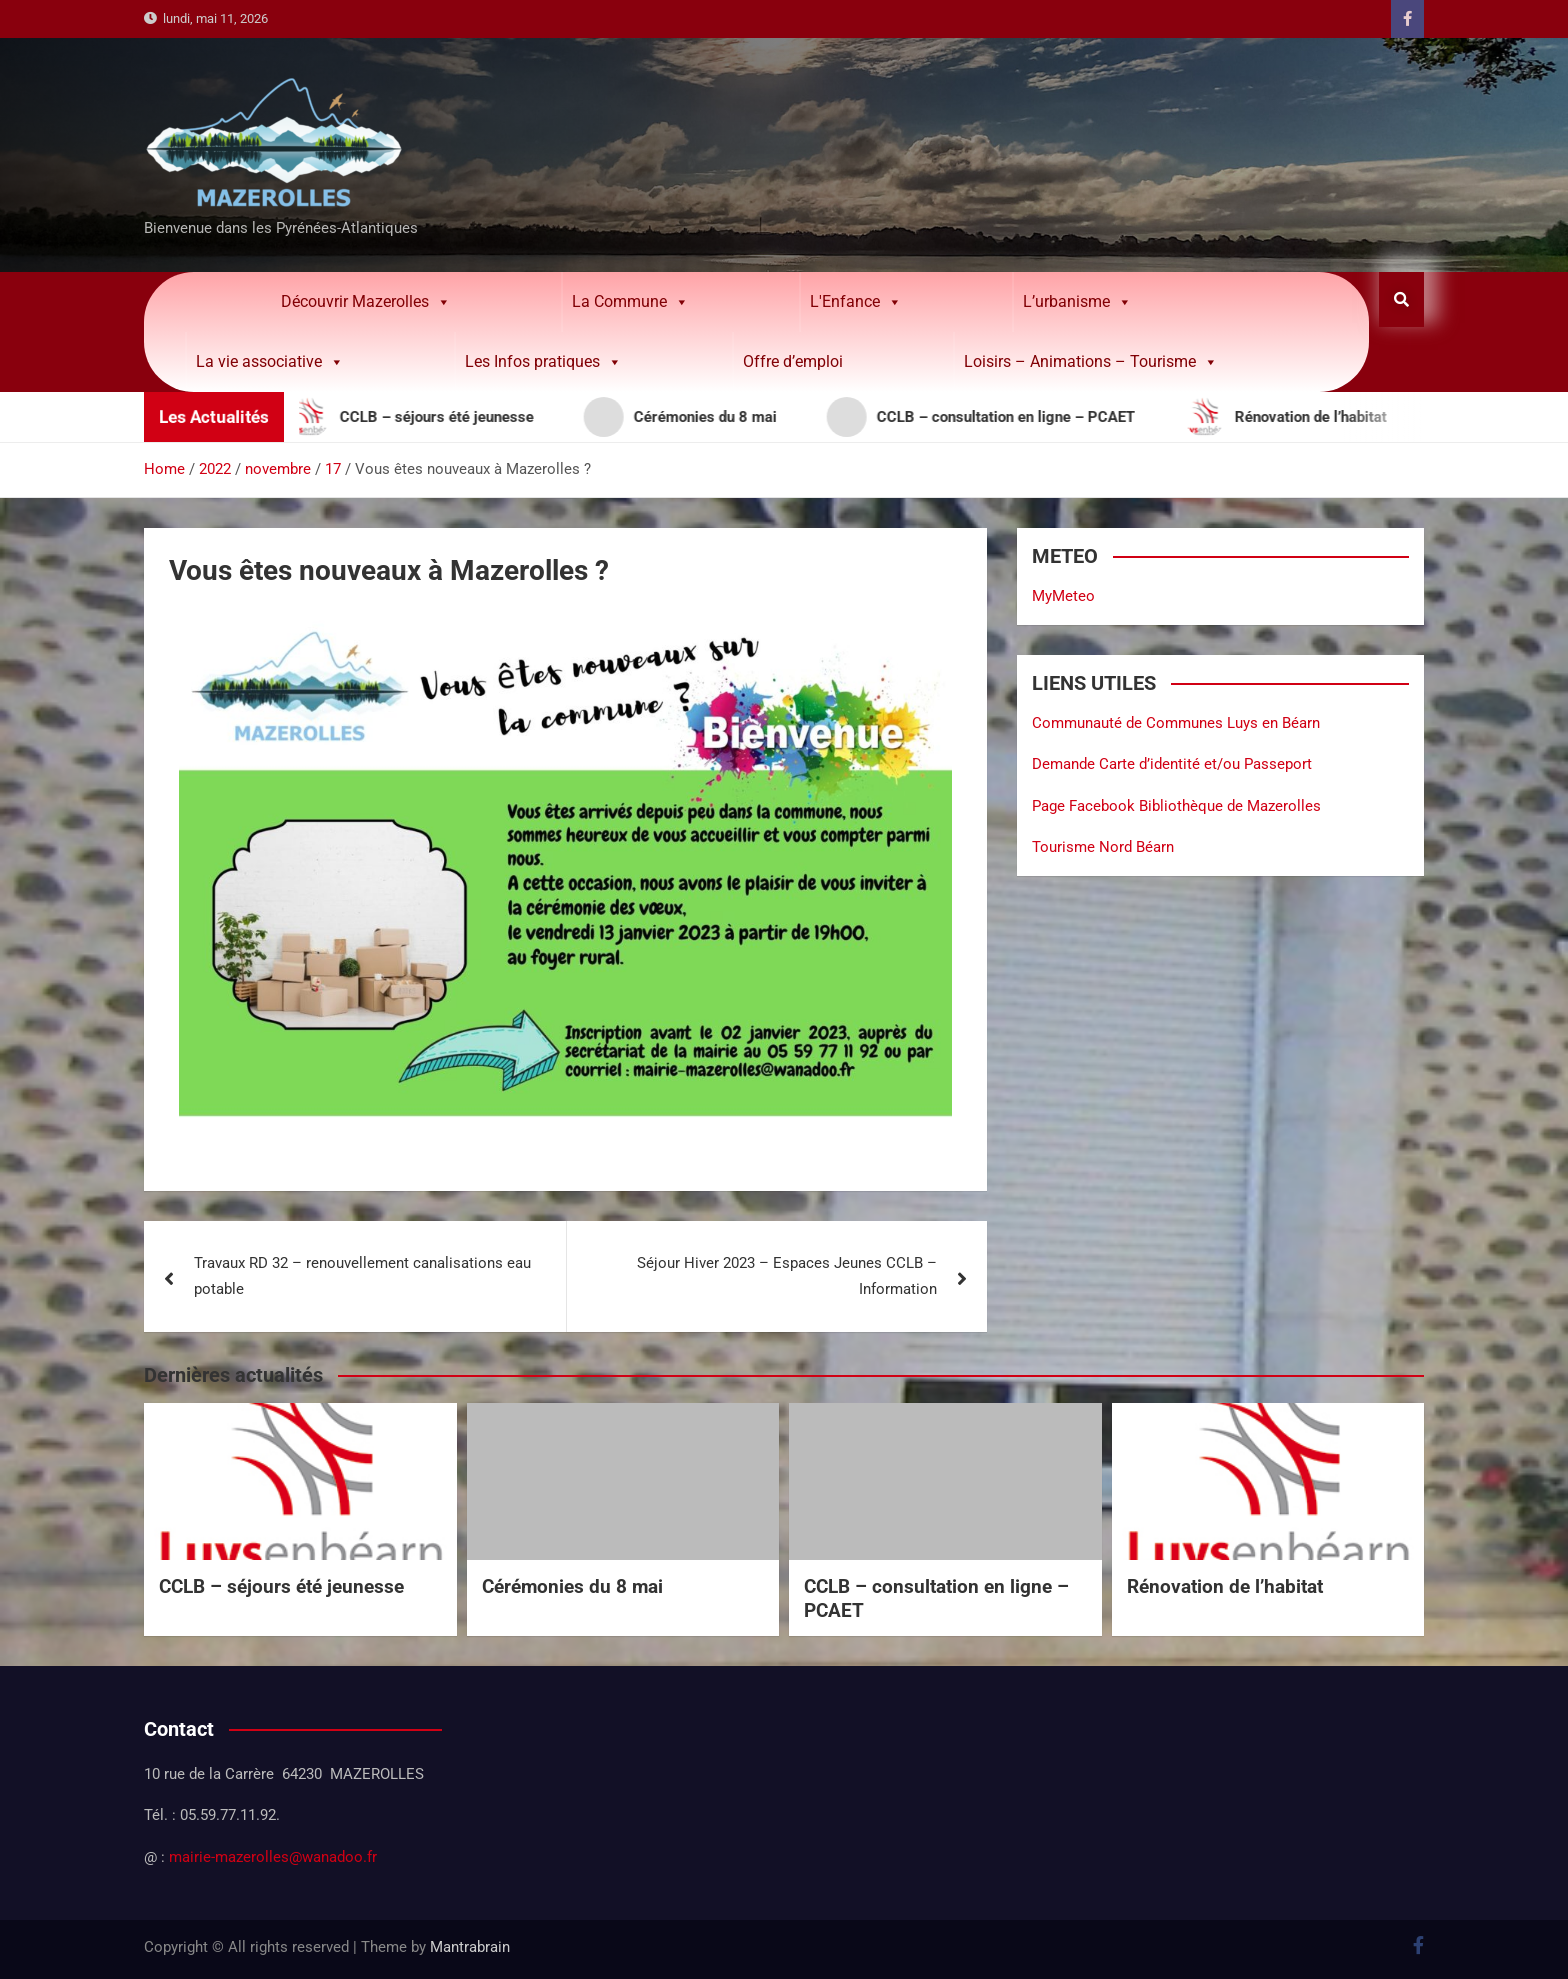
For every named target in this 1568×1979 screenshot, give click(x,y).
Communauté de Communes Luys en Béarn (1176, 723)
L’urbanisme (1077, 302)
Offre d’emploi (793, 361)
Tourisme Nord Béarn (1103, 847)
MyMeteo (1063, 596)
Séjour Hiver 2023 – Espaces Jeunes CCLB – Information (787, 1276)
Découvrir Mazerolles (366, 302)
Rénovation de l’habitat (1225, 1586)
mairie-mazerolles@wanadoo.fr (273, 1857)
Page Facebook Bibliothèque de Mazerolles (1176, 806)
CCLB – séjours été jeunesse (281, 1586)
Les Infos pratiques (543, 362)
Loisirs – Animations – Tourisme (1091, 362)
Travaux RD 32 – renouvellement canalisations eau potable (362, 1276)
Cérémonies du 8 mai (572, 1586)
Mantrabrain (470, 1947)
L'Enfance (856, 302)
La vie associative (270, 362)
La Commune (630, 302)
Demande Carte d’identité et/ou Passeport (1172, 764)
